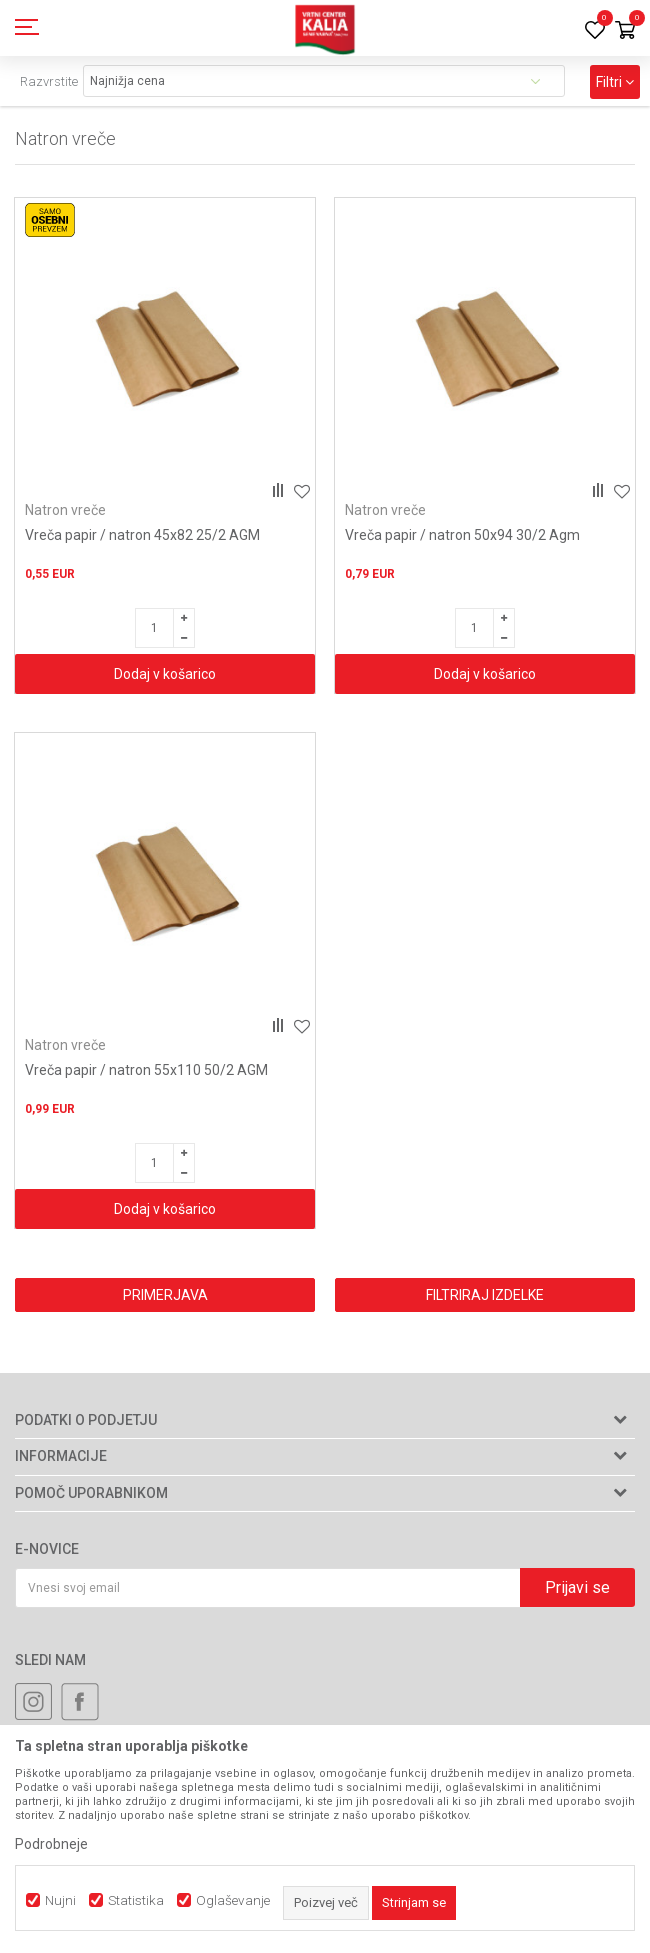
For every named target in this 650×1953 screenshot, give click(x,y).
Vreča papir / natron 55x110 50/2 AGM (146, 1070)
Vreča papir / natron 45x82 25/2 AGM (142, 535)
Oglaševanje (233, 1900)
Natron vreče (65, 510)
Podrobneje (51, 1844)
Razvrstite (49, 81)
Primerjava (165, 1295)
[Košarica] (625, 31)
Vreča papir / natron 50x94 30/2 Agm (462, 535)
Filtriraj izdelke (485, 1295)
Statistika (136, 1900)
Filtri (615, 82)
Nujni (60, 1900)
